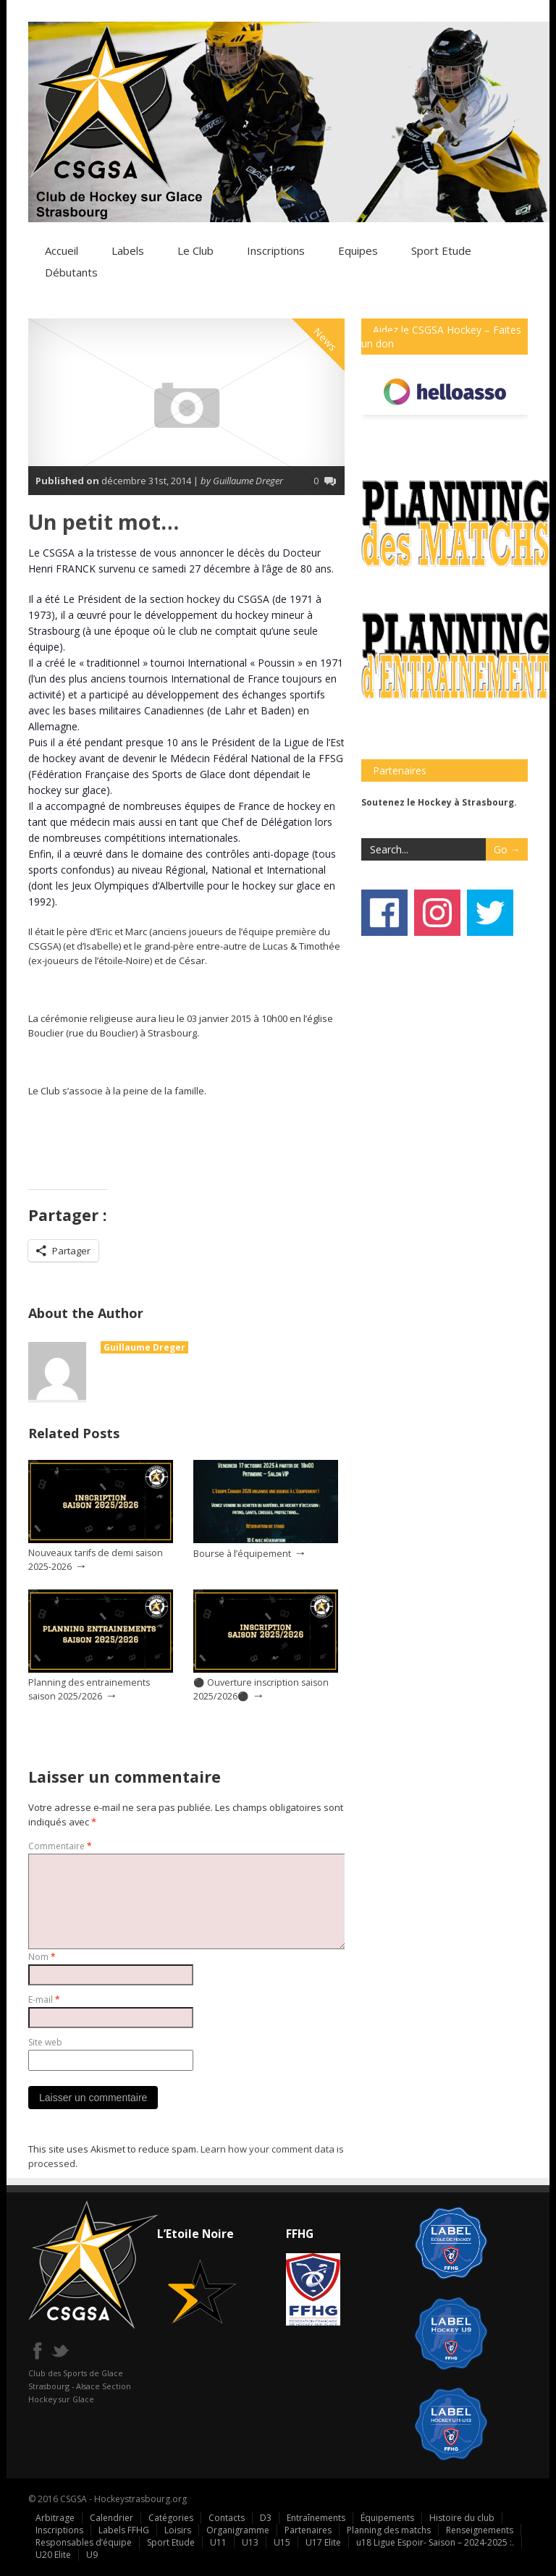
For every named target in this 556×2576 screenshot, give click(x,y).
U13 (250, 2542)
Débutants (71, 272)
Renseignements (479, 2530)
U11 (218, 2542)
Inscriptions (276, 250)
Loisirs (177, 2530)
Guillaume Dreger (144, 1347)
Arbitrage (55, 2518)
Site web (45, 2042)
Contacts (226, 2518)
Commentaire (60, 1846)
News (325, 339)
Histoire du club (461, 2518)
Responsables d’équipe (83, 2542)
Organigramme (237, 2530)
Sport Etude (171, 2542)
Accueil (61, 250)
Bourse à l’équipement (242, 1553)
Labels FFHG (123, 2530)
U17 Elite (323, 2542)
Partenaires (308, 2530)
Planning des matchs (389, 2530)
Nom (42, 1957)
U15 (282, 2542)
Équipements (387, 2518)
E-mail (44, 1999)
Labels (127, 250)
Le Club (195, 250)
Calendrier (111, 2518)
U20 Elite (53, 2554)
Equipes (358, 250)
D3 (265, 2518)
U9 (92, 2554)
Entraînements (316, 2518)
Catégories (170, 2518)
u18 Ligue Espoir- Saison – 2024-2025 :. (435, 2542)
